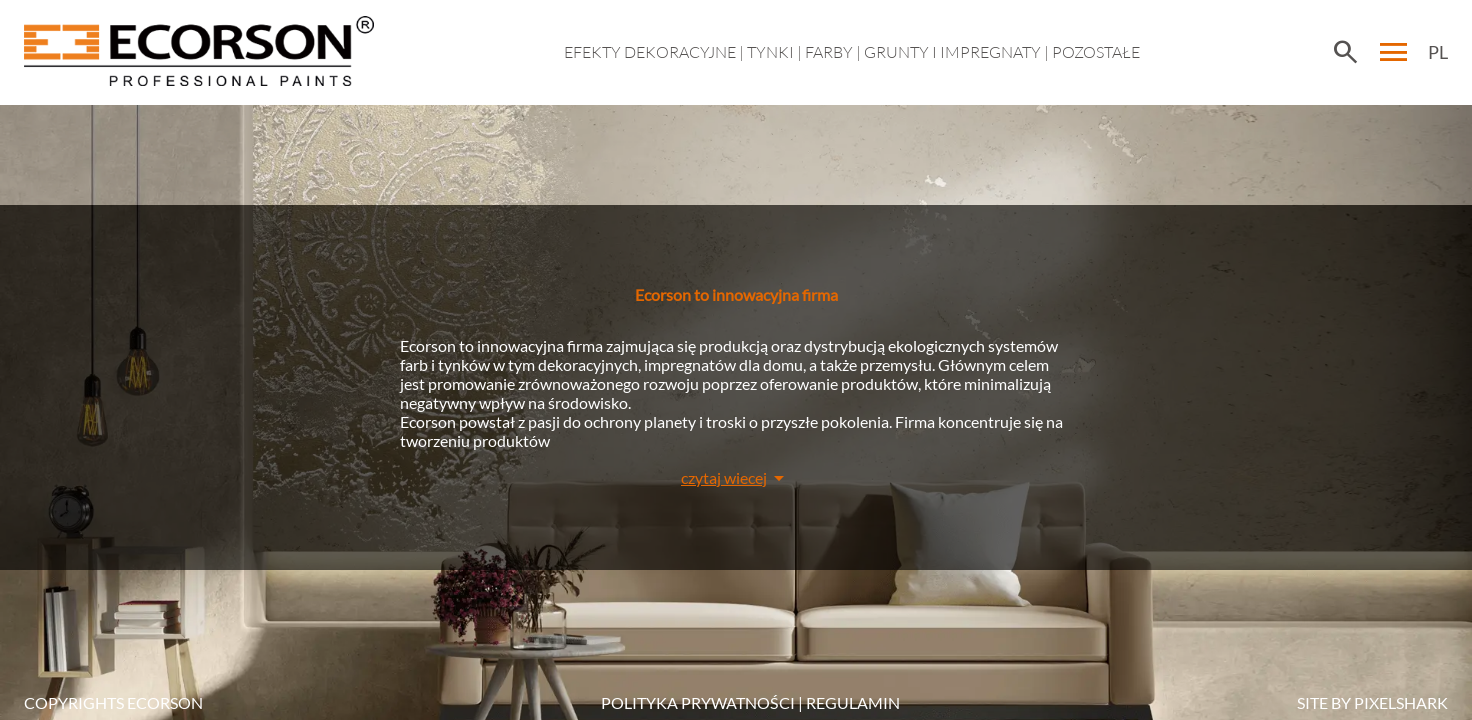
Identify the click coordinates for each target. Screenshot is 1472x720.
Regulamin (853, 702)
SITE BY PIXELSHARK (1372, 702)
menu (1394, 52)
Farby (829, 52)
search (1345, 52)
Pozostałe (1096, 52)
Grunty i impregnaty (952, 52)
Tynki (770, 52)
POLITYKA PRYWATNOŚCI (698, 702)
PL (1438, 52)
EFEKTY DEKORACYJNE (650, 52)
